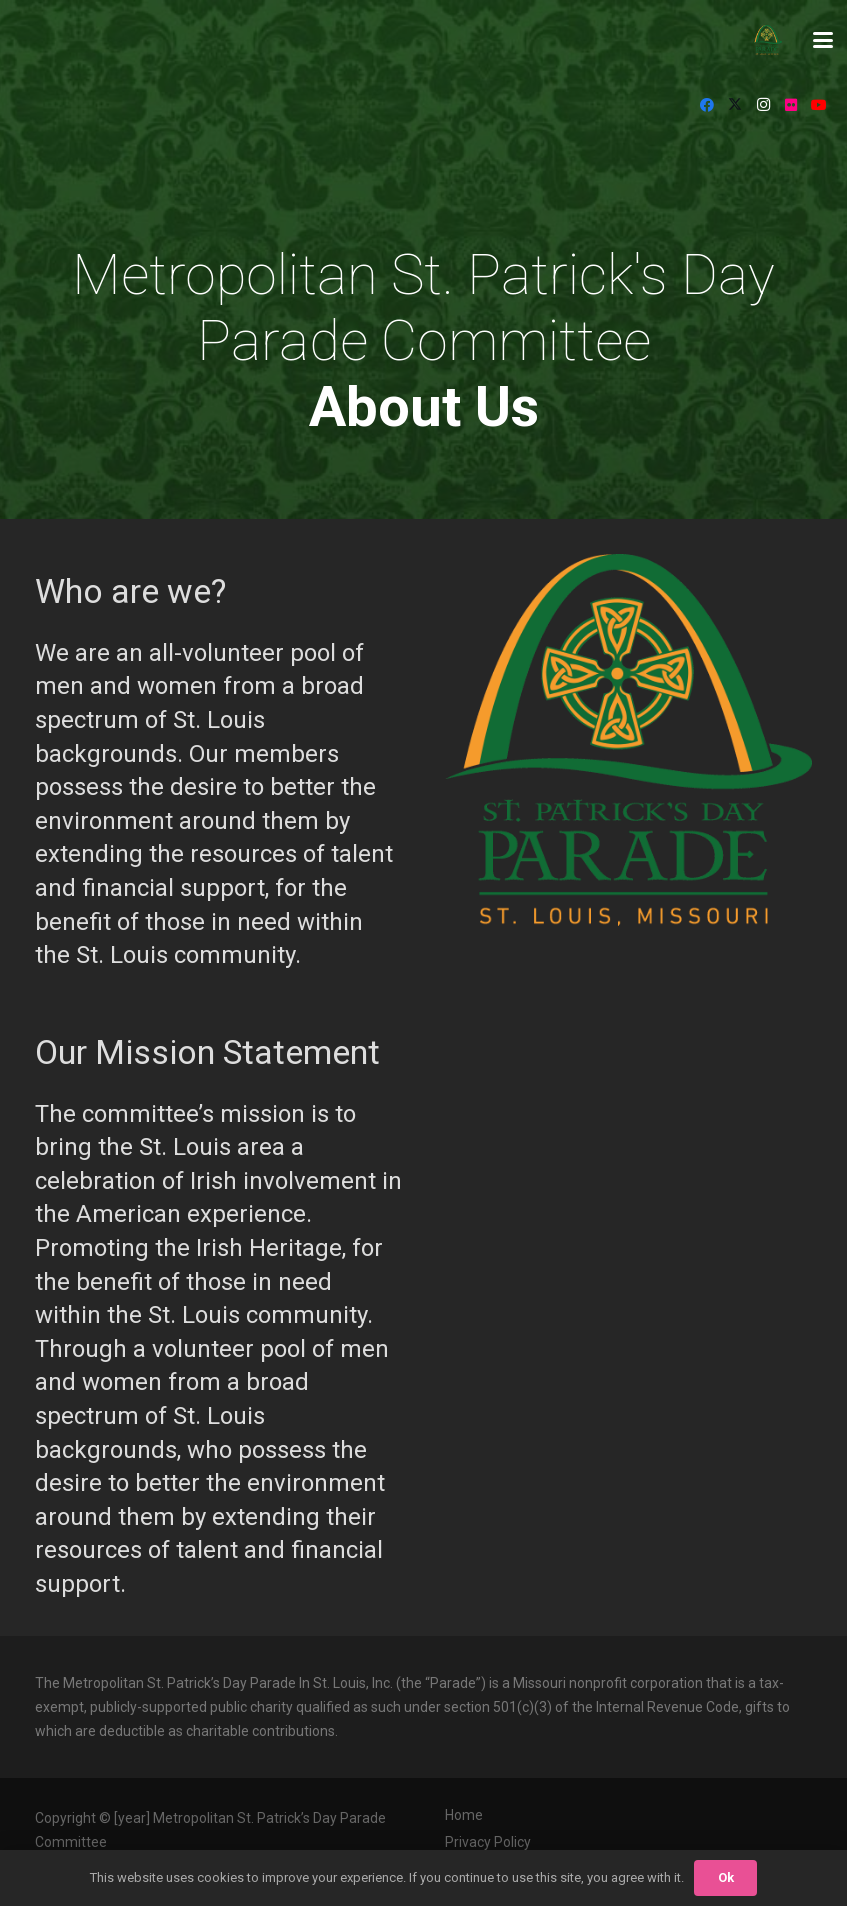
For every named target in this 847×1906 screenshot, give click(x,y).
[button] (823, 40)
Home (464, 1815)
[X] (735, 105)
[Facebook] (707, 105)
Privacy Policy (488, 1842)
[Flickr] (791, 105)
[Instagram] (763, 105)
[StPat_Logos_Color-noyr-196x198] (768, 40)
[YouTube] (819, 105)
